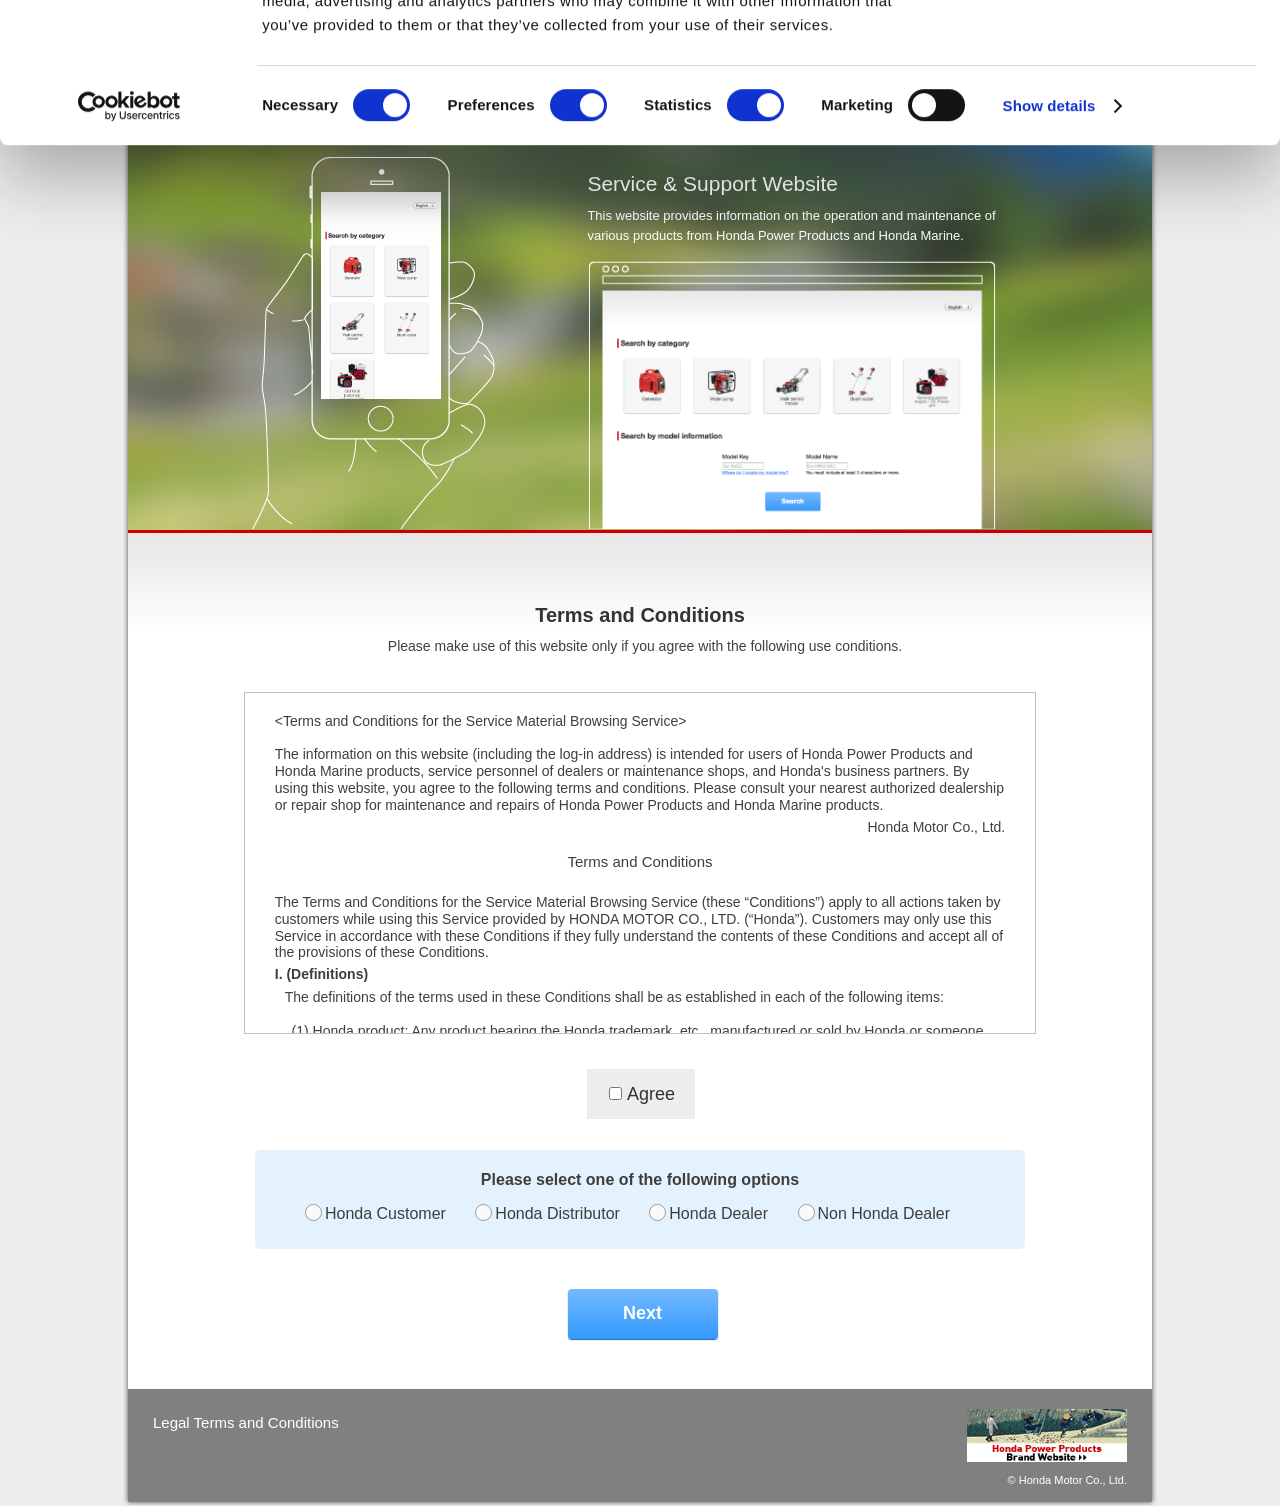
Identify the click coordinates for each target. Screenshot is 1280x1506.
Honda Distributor (557, 1213)
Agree (651, 1094)
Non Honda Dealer (884, 1213)
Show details (1049, 225)
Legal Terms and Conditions (246, 1422)
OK (1113, 49)
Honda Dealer (718, 1213)
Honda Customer (385, 1213)
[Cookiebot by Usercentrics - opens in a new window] (129, 226)
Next (642, 1313)
